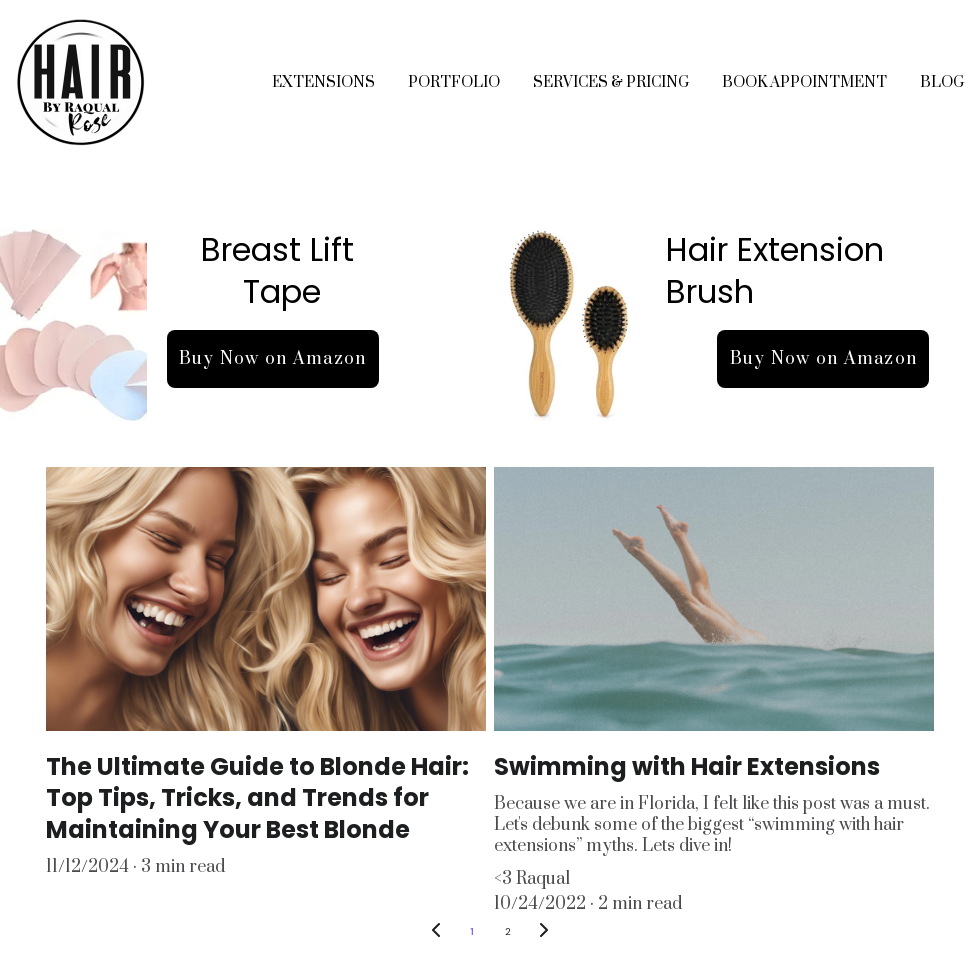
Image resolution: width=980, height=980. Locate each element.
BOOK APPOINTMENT (804, 82)
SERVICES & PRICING (611, 82)
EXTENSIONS (323, 82)
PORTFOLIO (454, 82)
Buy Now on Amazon (273, 359)
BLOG (942, 82)
